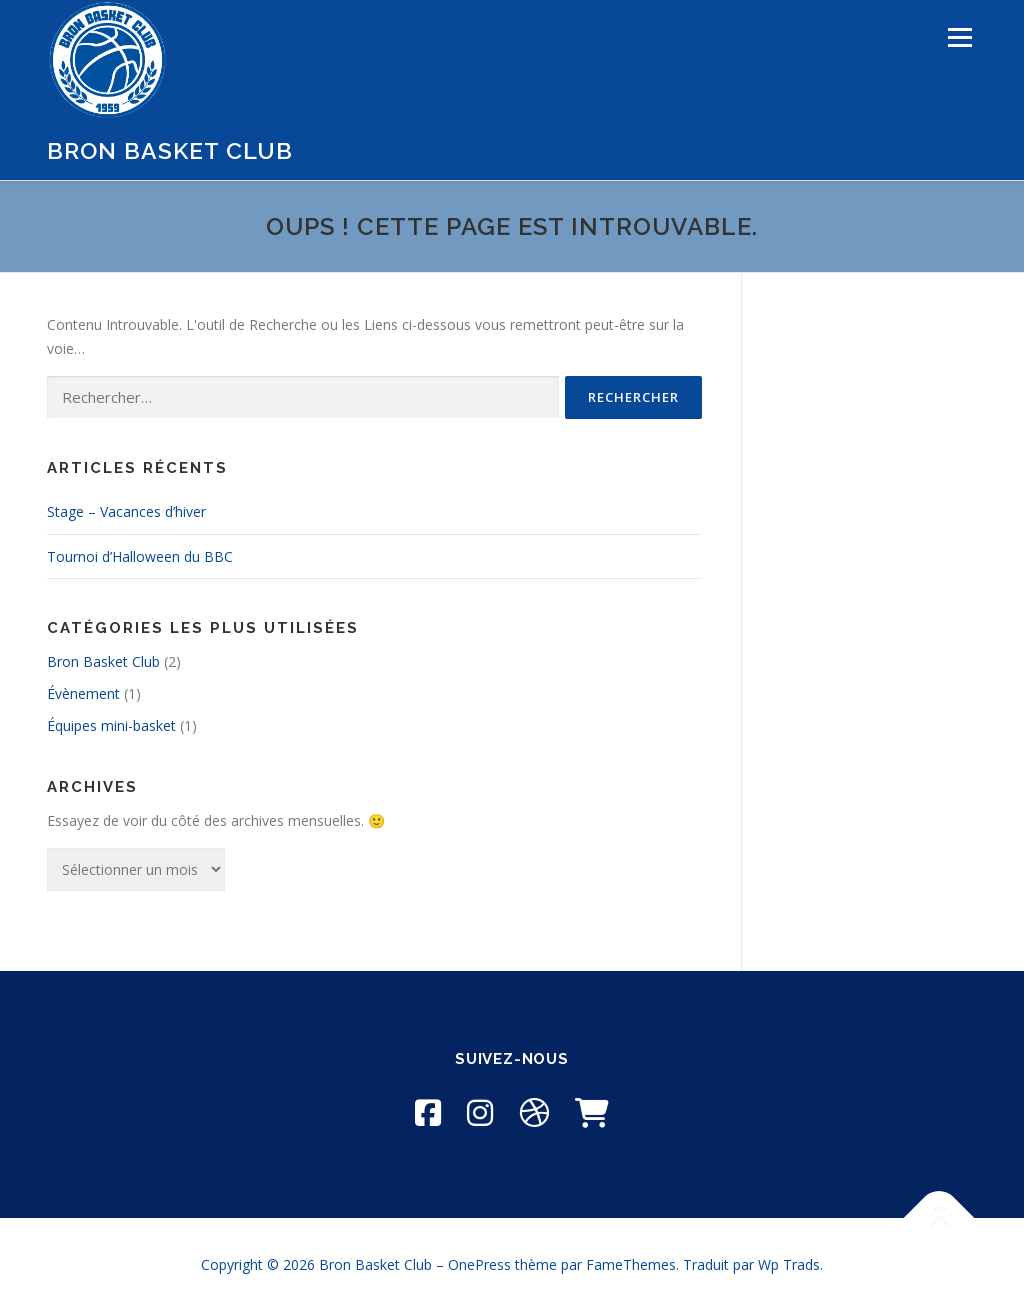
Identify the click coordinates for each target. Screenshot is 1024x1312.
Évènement (83, 693)
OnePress (479, 1264)
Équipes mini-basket (111, 725)
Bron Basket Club (170, 150)
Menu (959, 37)
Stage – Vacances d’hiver (126, 511)
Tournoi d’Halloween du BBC (140, 556)
